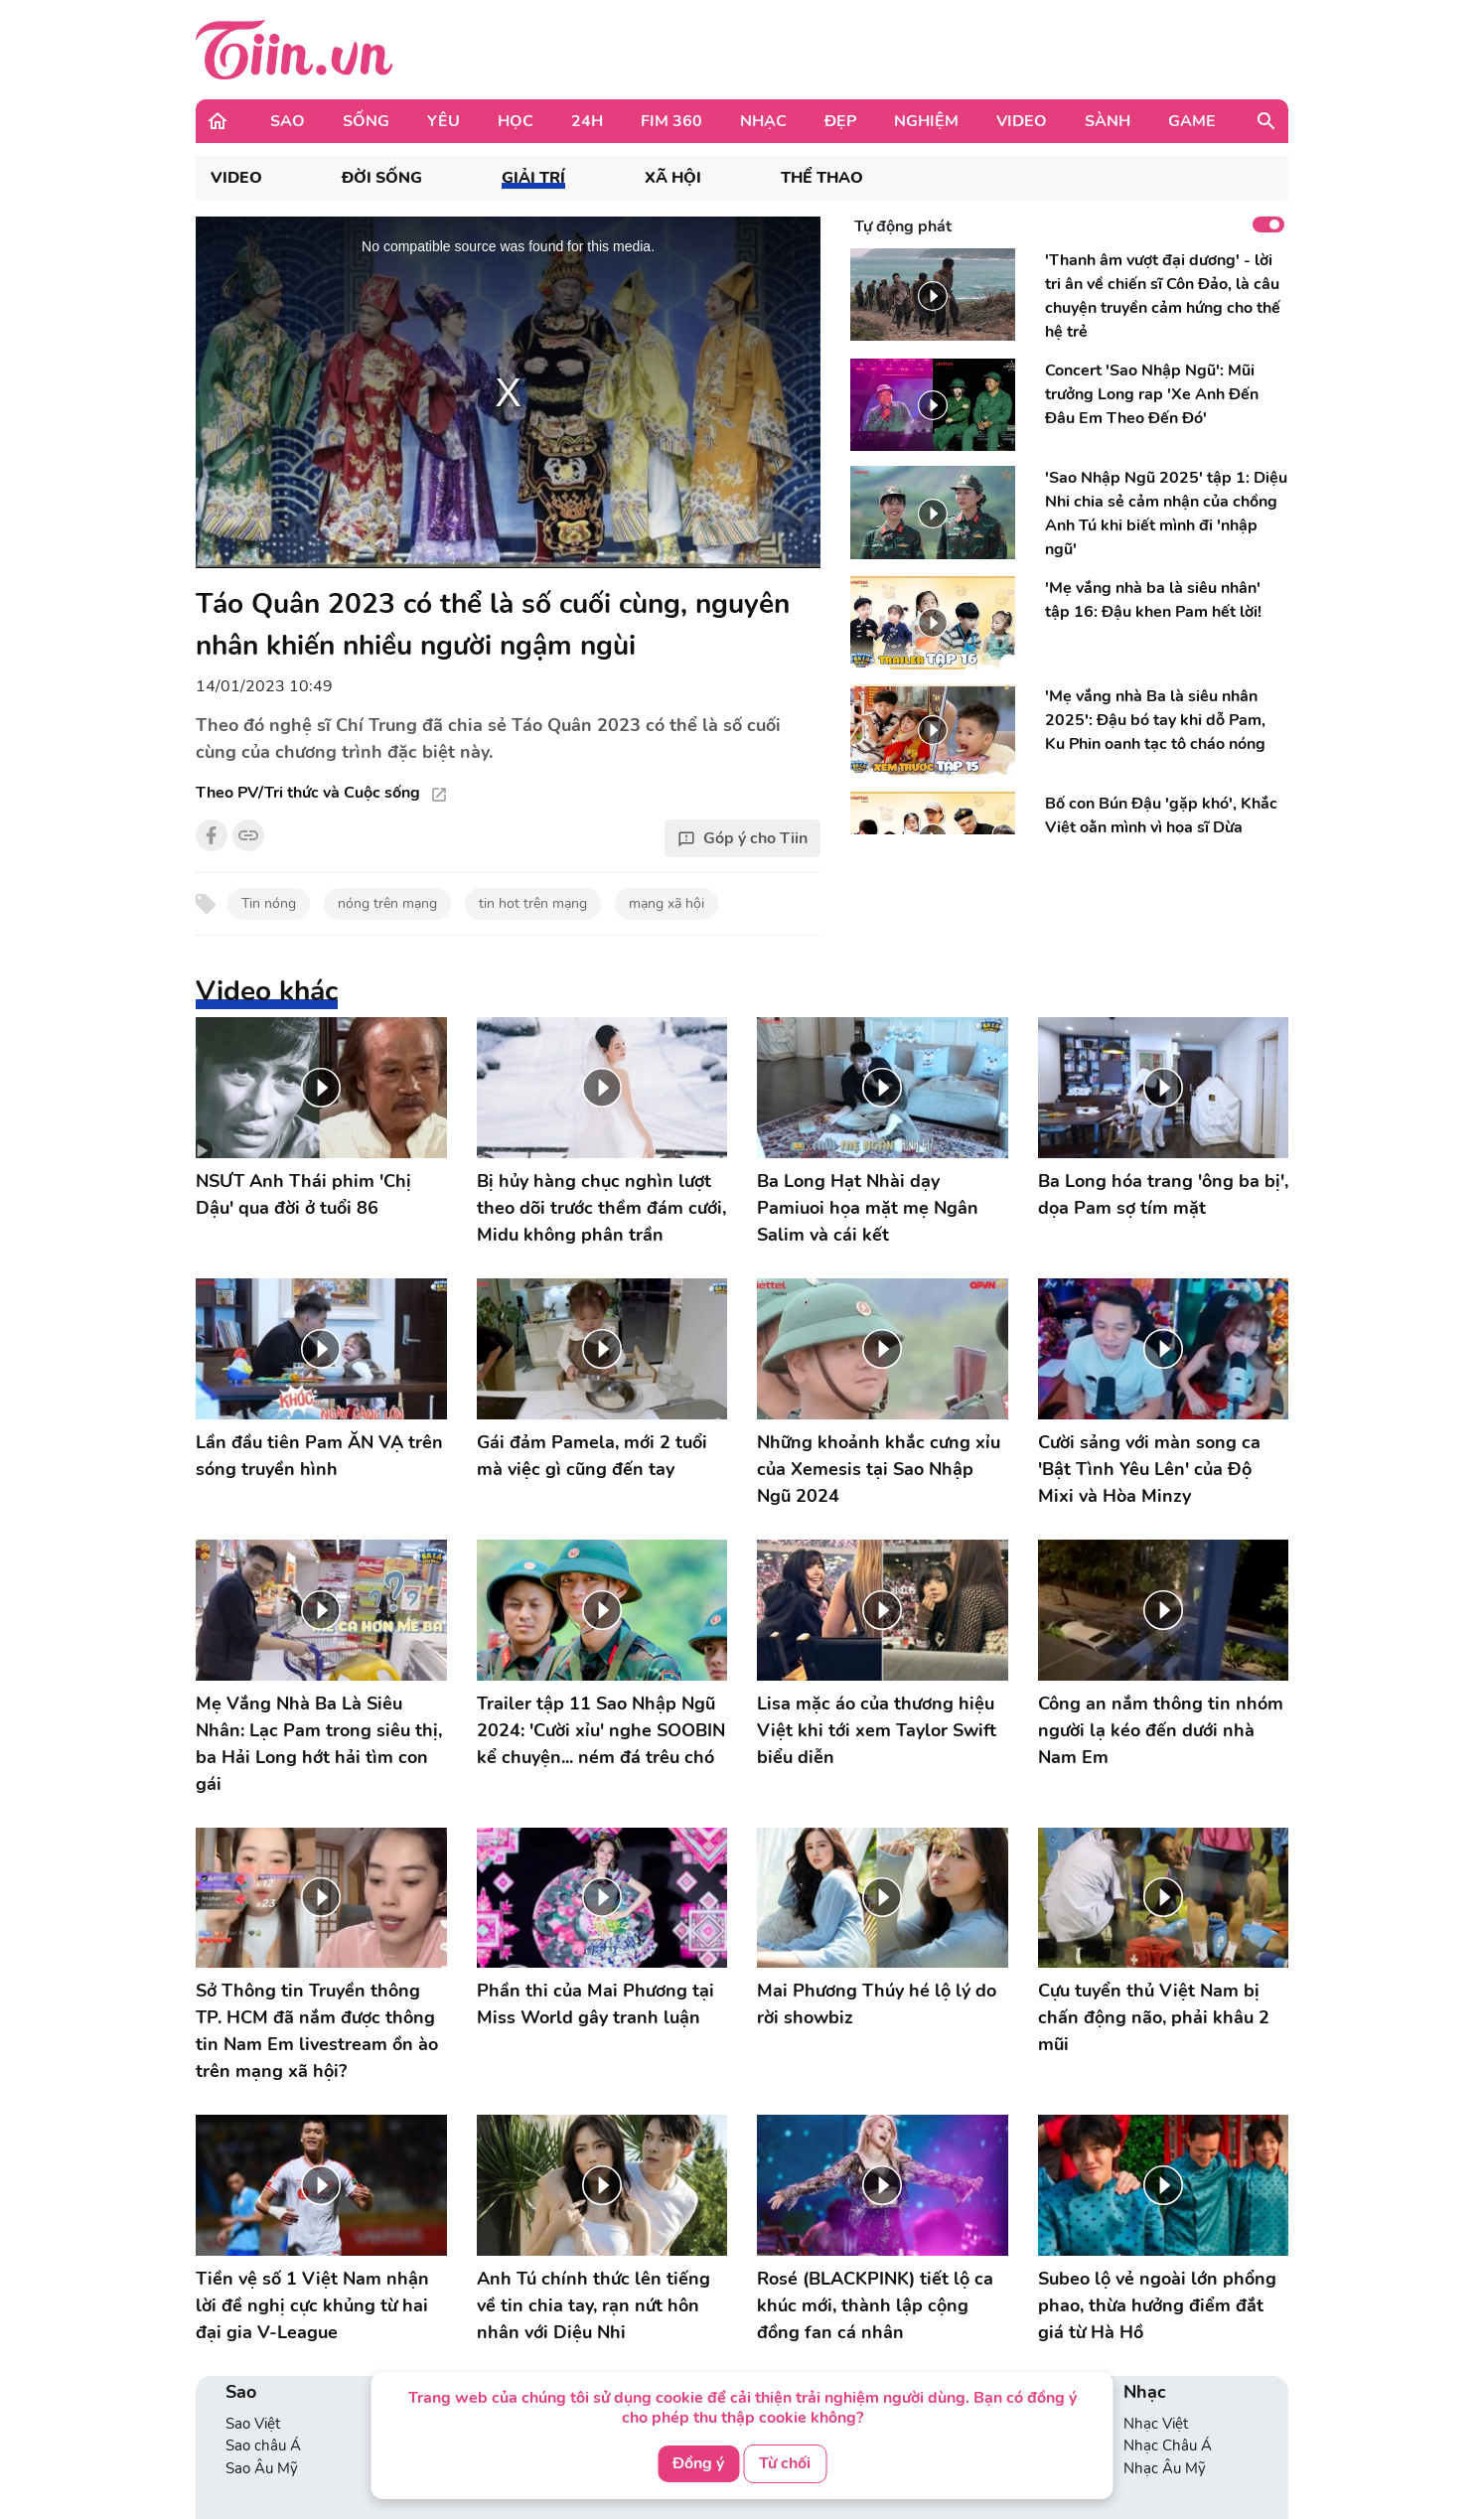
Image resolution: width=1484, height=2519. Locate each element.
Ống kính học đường (832, 2370)
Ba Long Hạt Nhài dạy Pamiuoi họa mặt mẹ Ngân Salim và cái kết (867, 1208)
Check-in (435, 2348)
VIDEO (236, 178)
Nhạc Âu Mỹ (1164, 2348)
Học (515, 121)
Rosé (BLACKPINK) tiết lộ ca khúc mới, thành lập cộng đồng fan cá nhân (875, 2185)
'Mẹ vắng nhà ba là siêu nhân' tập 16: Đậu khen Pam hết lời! (1153, 600)
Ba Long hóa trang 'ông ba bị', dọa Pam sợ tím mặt (1163, 1194)
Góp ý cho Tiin (742, 838)
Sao (287, 121)
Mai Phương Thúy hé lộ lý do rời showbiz (876, 1883)
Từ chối (785, 2463)
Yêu (443, 121)
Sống (366, 121)
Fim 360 (671, 121)
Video (1021, 121)
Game (1192, 121)
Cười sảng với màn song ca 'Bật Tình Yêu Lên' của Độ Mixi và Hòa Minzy (1149, 1469)
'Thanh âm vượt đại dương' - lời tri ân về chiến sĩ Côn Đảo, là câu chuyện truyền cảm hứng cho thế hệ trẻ (1162, 296)
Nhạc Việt (1155, 2303)
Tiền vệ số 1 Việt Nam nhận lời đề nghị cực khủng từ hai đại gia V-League (312, 2185)
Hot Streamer (1167, 2466)
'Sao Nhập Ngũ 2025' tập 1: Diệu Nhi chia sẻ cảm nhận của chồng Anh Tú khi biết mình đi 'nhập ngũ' (1166, 513)
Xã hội (673, 178)
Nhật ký (611, 2303)
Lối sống (433, 2303)
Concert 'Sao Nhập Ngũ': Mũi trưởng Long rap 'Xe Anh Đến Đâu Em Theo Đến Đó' (1152, 394)
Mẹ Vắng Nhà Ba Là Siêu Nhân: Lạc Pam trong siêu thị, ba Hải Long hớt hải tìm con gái (319, 1744)
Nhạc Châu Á (1167, 2325)
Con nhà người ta (820, 2325)
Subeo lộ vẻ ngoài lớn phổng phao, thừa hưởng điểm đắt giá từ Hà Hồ (1157, 2185)
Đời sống (382, 178)
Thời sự (249, 2466)
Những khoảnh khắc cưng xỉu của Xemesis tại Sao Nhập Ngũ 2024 (878, 1469)
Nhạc (763, 121)
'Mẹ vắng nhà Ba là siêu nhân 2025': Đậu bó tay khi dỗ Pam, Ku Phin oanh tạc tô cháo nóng (1155, 720)
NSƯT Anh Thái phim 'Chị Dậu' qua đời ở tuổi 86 (303, 1194)
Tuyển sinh (800, 2303)
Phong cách (445, 2325)
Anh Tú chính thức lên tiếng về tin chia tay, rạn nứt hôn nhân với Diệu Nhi (593, 2185)
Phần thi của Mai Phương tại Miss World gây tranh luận (595, 1883)
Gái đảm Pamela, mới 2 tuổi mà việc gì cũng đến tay (592, 1455)
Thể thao (822, 178)
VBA (420, 2370)
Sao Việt (252, 2303)
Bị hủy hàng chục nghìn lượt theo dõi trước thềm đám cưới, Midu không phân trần (601, 1208)
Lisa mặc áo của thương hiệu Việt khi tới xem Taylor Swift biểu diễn (876, 1730)
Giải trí (533, 178)
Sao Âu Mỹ (261, 2348)
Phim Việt (976, 2303)
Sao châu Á (263, 2325)
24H (587, 121)
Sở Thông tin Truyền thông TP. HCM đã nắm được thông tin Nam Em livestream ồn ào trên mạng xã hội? (317, 2031)
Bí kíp (782, 2348)
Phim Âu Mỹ (985, 2325)
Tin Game (1155, 2444)
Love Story (620, 2325)
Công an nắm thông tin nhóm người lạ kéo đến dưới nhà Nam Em (1160, 1730)
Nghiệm (926, 121)
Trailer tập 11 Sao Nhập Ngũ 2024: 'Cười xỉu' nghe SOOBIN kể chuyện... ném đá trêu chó (601, 1730)
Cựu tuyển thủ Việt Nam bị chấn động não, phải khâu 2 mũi (1153, 1897)
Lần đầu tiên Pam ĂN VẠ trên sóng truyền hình (319, 1455)
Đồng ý (698, 2463)
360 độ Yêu (623, 2348)
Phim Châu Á (988, 2348)
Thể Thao (257, 2444)
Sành (1107, 121)
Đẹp (840, 121)
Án (235, 2489)
